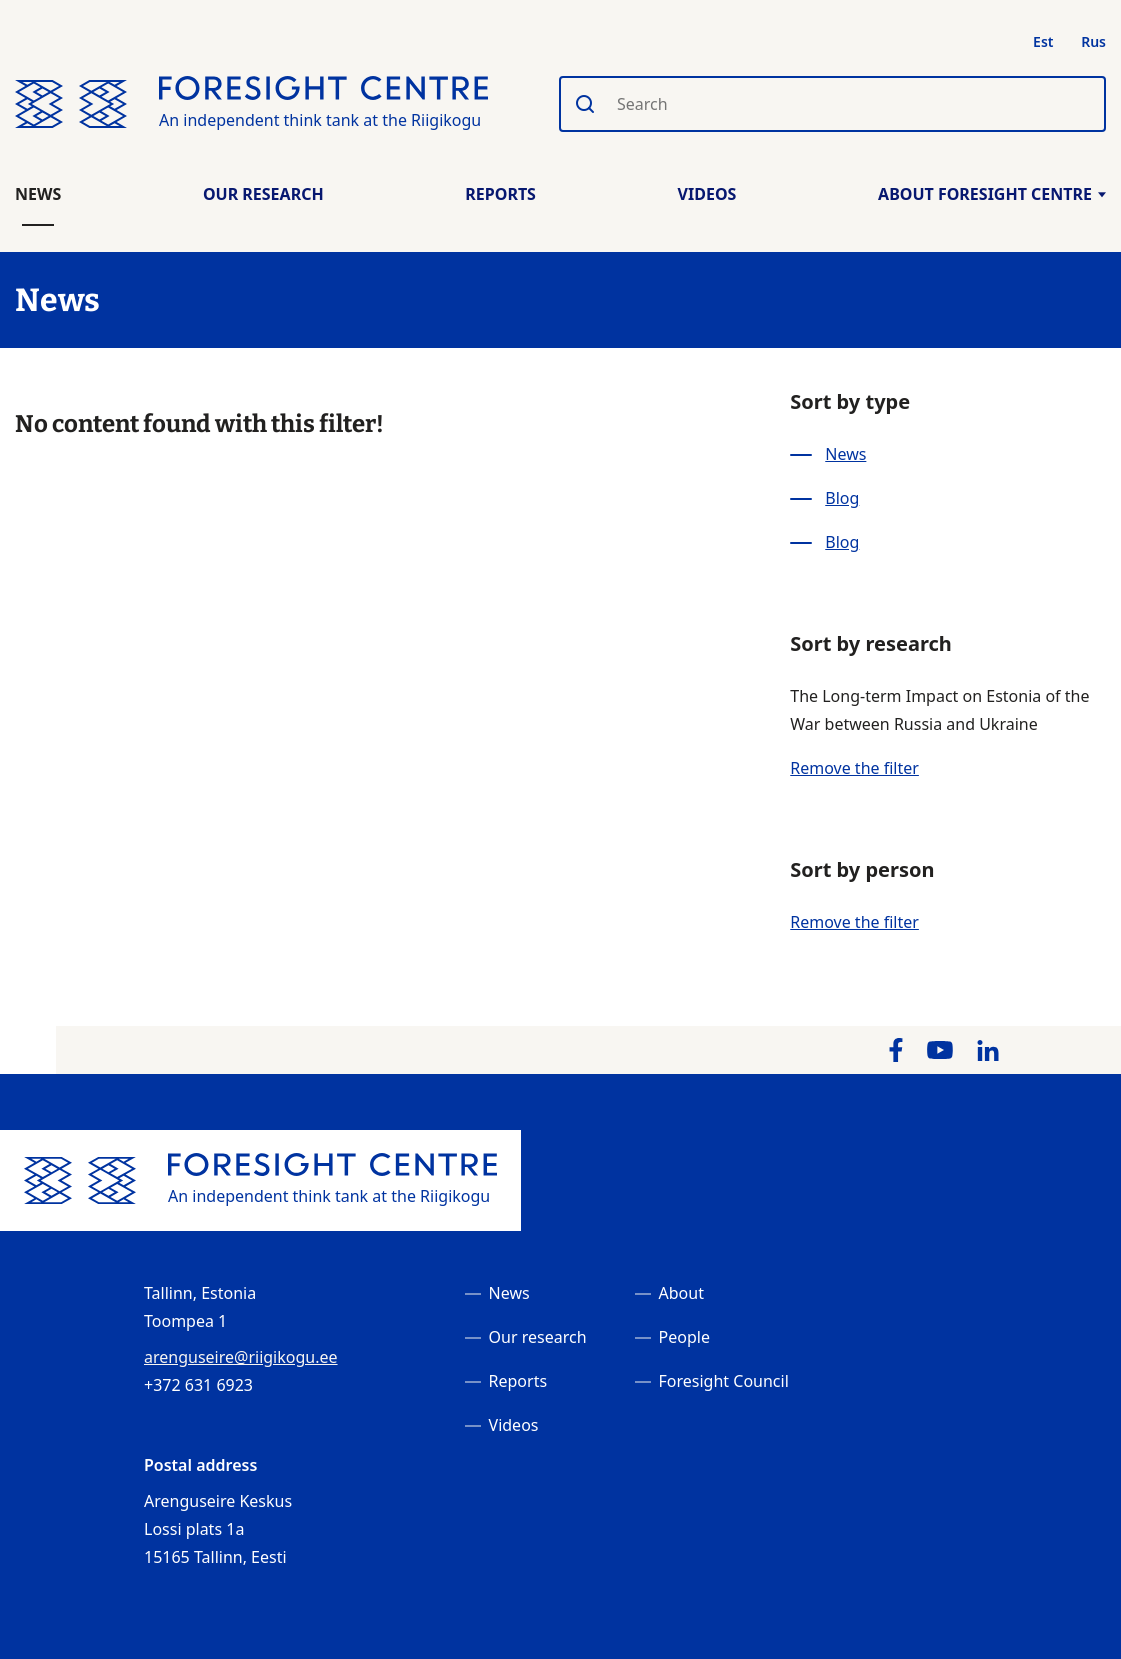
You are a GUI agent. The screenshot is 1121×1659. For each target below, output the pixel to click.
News (38, 194)
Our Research (263, 194)
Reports (500, 194)
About (681, 1293)
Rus (1093, 41)
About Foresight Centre (992, 194)
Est (1043, 41)
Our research (538, 1337)
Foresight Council (724, 1381)
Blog (842, 498)
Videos (707, 194)
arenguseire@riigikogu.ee (241, 1357)
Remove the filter (854, 768)
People (684, 1337)
